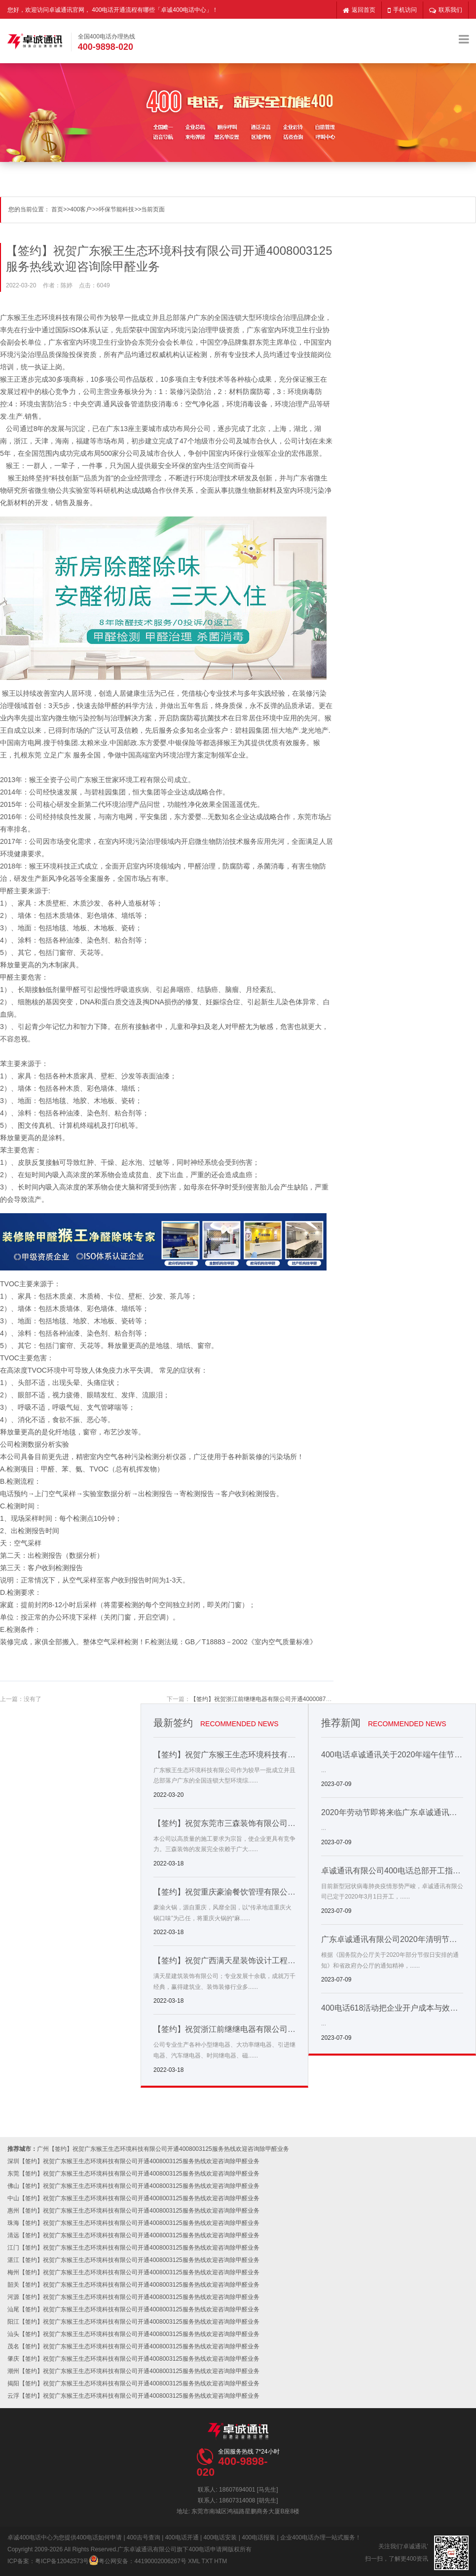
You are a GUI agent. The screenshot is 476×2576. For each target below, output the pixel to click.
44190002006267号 (160, 2561)
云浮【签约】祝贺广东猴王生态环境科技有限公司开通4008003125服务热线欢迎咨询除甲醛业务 (133, 2395)
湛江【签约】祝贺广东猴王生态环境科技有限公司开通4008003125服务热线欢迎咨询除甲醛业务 (133, 2260)
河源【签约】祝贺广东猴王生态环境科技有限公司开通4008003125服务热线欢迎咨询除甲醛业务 (133, 2297)
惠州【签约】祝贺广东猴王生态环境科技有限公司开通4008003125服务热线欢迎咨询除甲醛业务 (133, 2210)
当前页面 (153, 209)
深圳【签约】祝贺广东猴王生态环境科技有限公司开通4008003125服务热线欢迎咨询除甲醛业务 (133, 2161)
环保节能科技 (116, 209)
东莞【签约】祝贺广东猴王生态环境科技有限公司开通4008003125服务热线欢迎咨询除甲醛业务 (133, 2173)
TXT (207, 2561)
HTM (220, 2561)
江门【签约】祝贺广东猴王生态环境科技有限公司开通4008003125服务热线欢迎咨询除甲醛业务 (133, 2247)
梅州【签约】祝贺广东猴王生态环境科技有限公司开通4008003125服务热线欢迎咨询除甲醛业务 (133, 2272)
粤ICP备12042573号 (62, 2561)
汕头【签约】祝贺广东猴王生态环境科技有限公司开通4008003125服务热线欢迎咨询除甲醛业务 (133, 2334)
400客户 (81, 209)
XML (194, 2561)
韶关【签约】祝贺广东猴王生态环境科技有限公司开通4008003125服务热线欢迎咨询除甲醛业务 (133, 2284)
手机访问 (402, 9)
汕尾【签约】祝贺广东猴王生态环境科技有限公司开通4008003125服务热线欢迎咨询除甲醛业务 (133, 2309)
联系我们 (445, 9)
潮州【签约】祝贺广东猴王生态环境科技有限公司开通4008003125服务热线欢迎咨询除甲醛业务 (133, 2371)
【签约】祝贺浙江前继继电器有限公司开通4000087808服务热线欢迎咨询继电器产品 (301, 1699)
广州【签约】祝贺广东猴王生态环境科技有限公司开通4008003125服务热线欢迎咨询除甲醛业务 (163, 2148)
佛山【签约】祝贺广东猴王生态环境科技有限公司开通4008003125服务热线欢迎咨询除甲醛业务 (133, 2185)
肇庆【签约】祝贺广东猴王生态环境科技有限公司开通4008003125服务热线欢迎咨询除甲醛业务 (133, 2358)
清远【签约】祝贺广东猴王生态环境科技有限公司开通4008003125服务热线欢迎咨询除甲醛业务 (133, 2235)
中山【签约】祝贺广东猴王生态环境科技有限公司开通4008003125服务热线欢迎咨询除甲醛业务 (133, 2198)
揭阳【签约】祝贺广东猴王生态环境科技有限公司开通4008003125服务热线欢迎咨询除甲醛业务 (133, 2383)
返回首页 (359, 9)
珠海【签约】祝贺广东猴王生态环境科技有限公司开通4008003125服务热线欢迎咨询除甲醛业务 (133, 2222)
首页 (57, 209)
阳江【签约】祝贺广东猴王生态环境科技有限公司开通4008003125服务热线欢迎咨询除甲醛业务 (133, 2321)
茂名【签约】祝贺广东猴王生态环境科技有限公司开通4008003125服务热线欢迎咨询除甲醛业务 (133, 2346)
